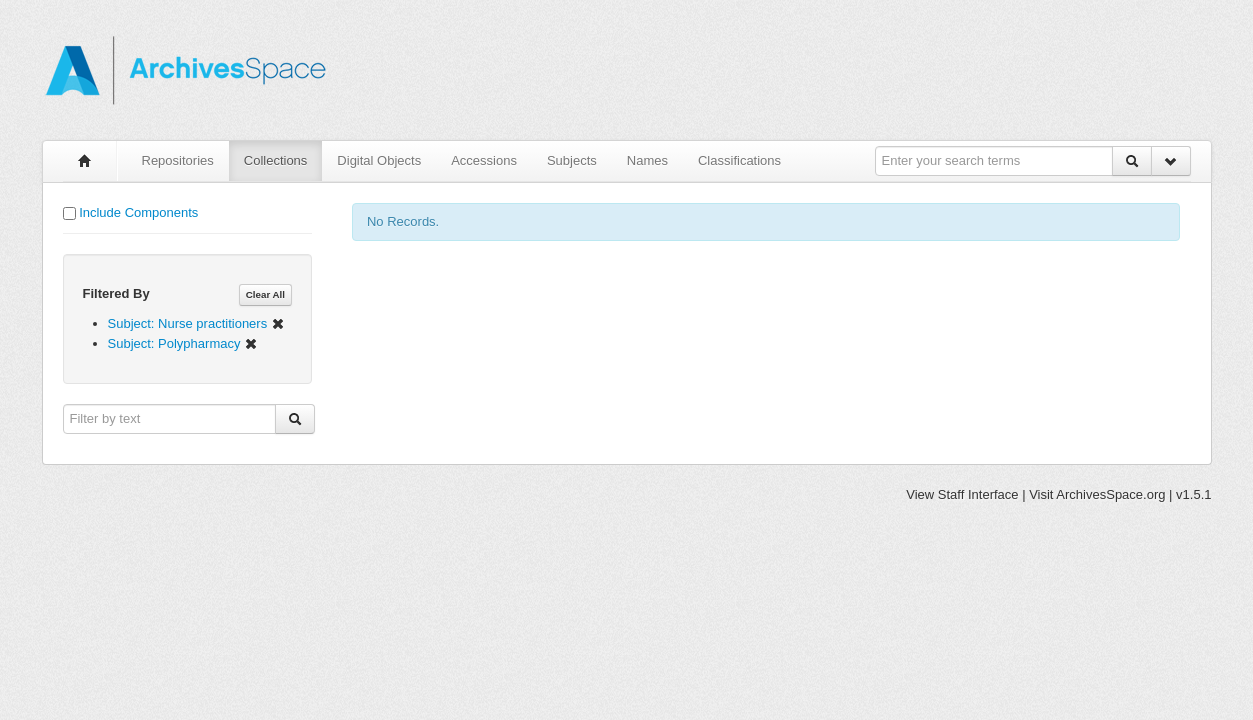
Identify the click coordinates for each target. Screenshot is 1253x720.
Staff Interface (978, 494)
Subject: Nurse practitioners (196, 323)
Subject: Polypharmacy (183, 343)
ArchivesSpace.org (1110, 494)
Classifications (739, 160)
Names (647, 160)
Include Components (138, 212)
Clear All (265, 294)
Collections (276, 160)
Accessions (484, 160)
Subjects (572, 160)
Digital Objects (379, 160)
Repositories (178, 160)
